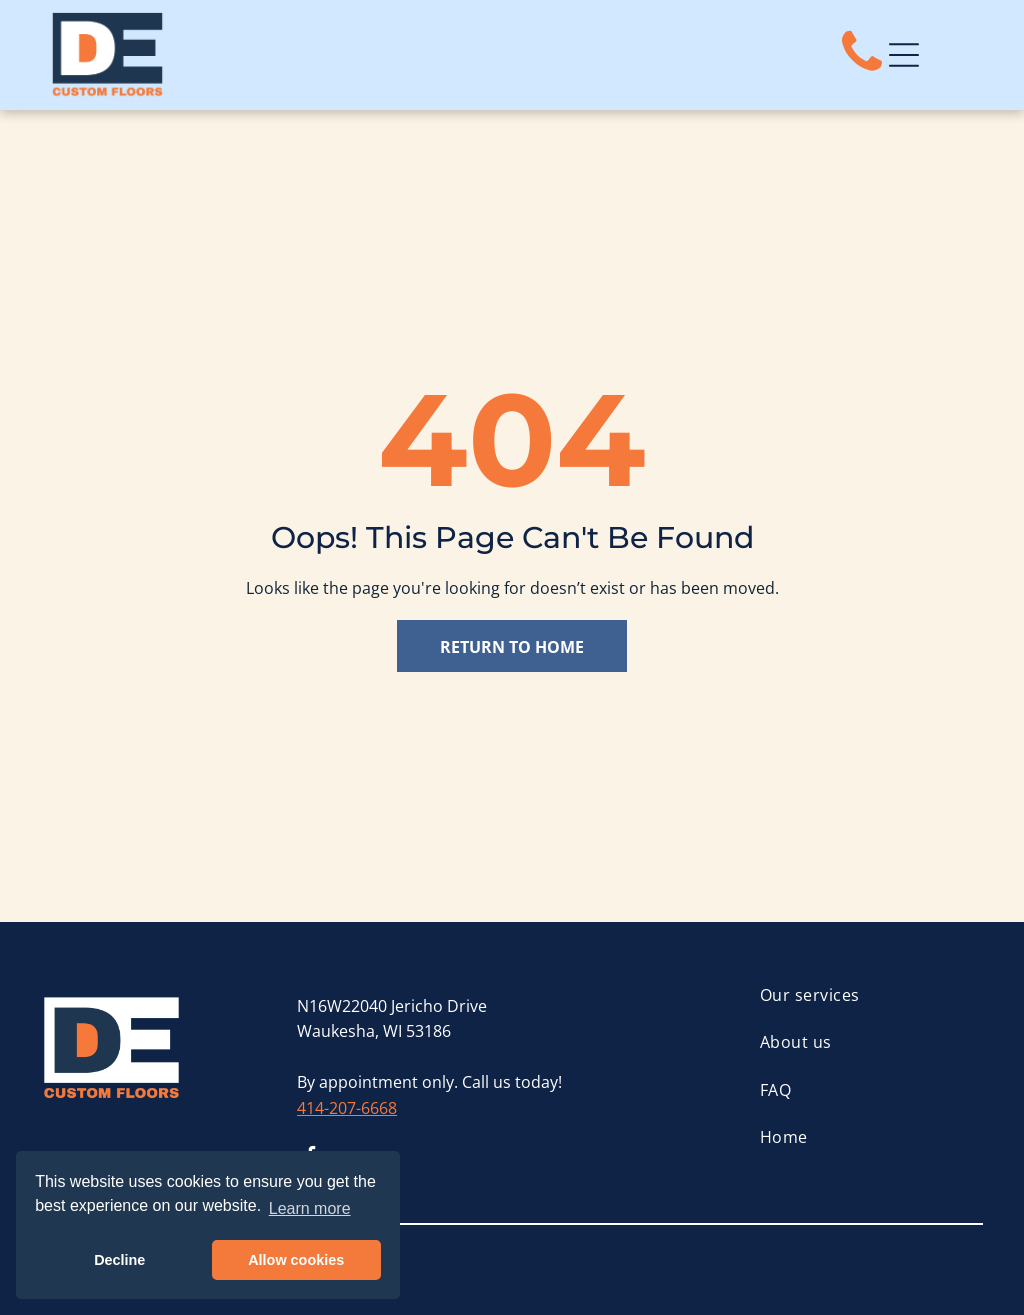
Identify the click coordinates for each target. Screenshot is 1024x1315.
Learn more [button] (310, 1208)
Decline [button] (119, 1260)
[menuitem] (871, 995)
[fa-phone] (862, 72)
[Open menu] (904, 55)
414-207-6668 (347, 1108)
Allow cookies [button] (296, 1260)
